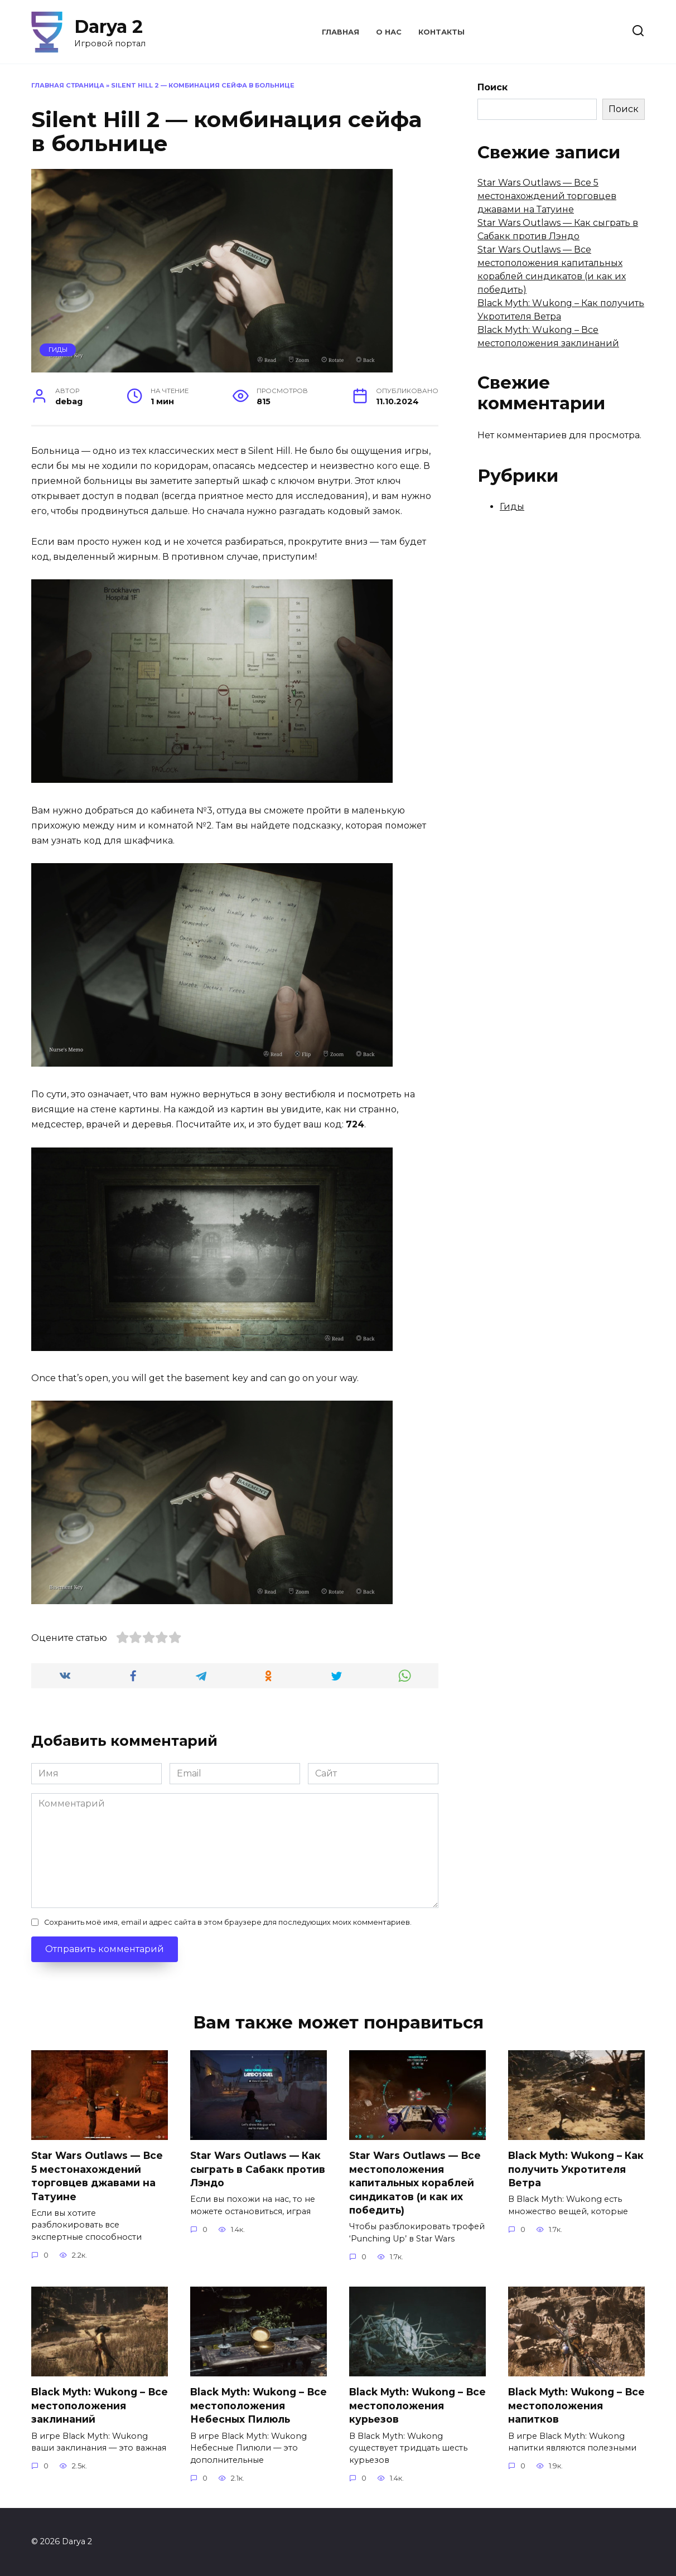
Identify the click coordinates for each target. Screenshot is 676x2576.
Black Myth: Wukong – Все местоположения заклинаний (90, 2405)
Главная (340, 32)
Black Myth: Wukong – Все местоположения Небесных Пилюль (249, 2405)
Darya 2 (108, 26)
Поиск (492, 87)
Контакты (441, 32)
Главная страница (67, 85)
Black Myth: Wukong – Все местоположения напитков (567, 2405)
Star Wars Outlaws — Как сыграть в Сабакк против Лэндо (258, 2168)
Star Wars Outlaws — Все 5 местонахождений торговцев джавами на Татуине (546, 196)
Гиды (58, 350)
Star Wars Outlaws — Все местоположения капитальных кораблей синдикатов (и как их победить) (415, 2182)
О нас (389, 32)
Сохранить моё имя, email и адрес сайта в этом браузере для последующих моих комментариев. (228, 1922)
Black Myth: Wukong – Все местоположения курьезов (408, 2405)
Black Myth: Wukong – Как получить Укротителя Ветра (565, 2168)
